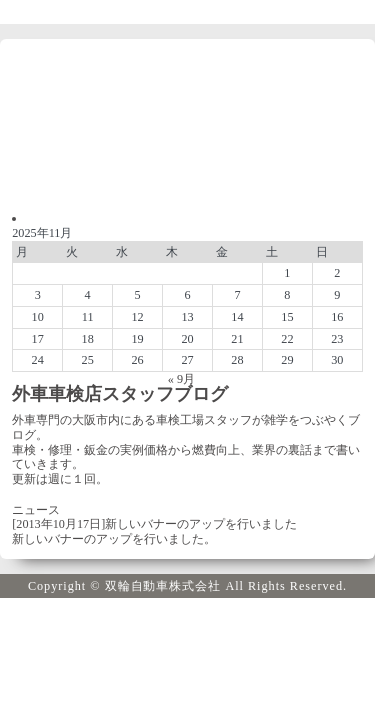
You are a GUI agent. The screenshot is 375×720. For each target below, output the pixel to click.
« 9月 (181, 379)
